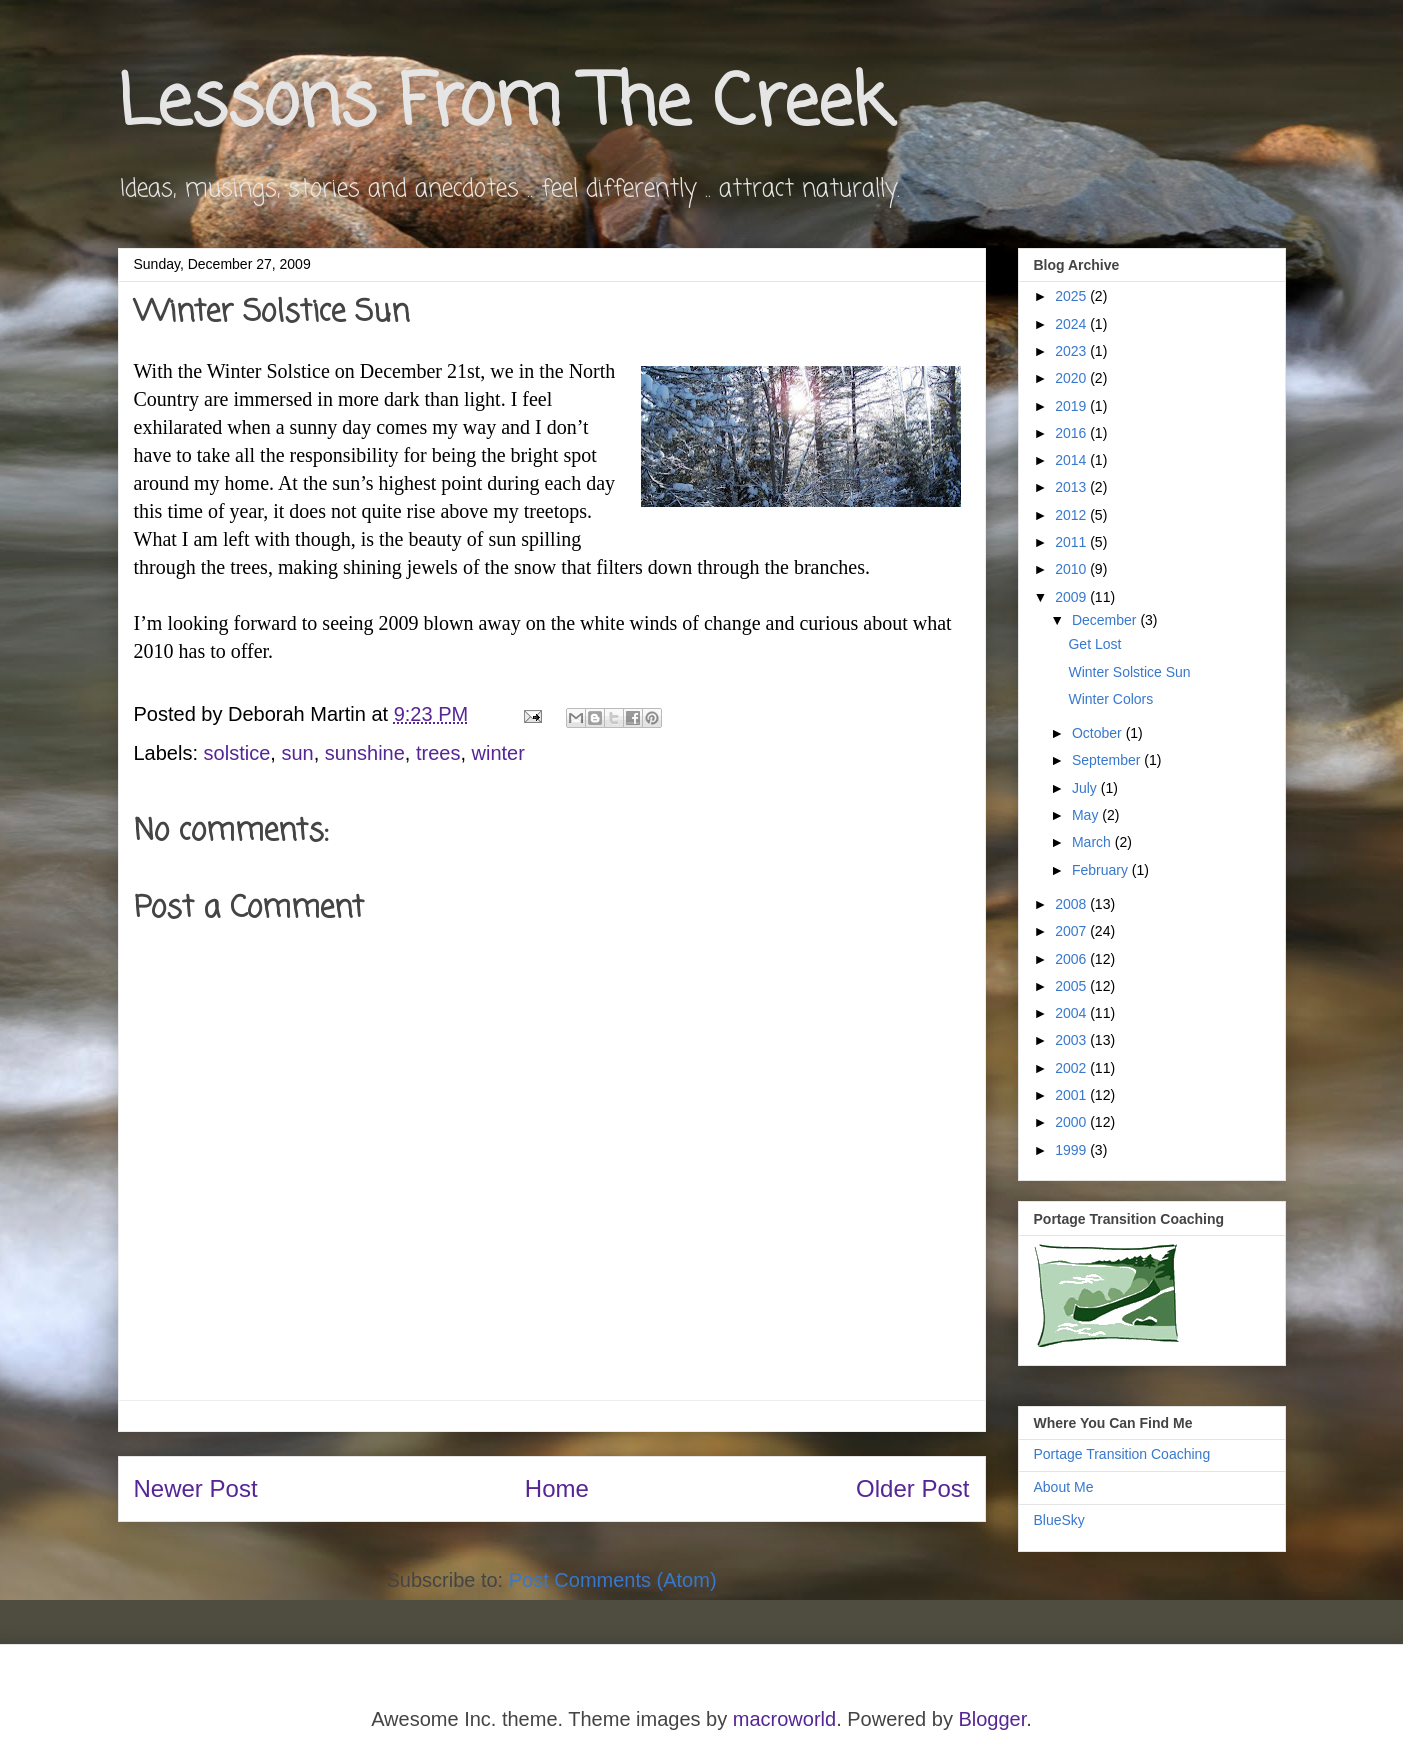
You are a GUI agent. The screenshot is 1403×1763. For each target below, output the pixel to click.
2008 (1072, 904)
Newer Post (196, 1488)
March (1093, 842)
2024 (1072, 324)
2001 (1072, 1095)
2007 (1072, 931)
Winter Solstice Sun (1129, 672)
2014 (1072, 460)
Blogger (992, 1719)
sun (297, 753)
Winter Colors (1110, 699)
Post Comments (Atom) (613, 1580)
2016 (1072, 433)
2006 (1072, 959)
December (1106, 620)
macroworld (784, 1719)
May (1087, 815)
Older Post (912, 1488)
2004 (1072, 1013)
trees (438, 753)
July (1086, 788)
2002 (1072, 1068)
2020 (1072, 378)
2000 (1072, 1122)
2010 (1072, 569)
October (1099, 733)
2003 (1072, 1040)
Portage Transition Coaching (1122, 1454)
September (1108, 760)
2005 (1072, 986)
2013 (1072, 487)
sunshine (365, 753)
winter (498, 753)
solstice (237, 753)
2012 (1072, 515)
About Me (1064, 1487)
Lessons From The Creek (504, 105)
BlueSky (1059, 1520)
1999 (1072, 1150)
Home (557, 1488)
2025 (1072, 296)
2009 (1072, 597)
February (1102, 870)
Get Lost (1094, 644)
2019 (1072, 406)
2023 (1072, 351)
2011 (1072, 542)
